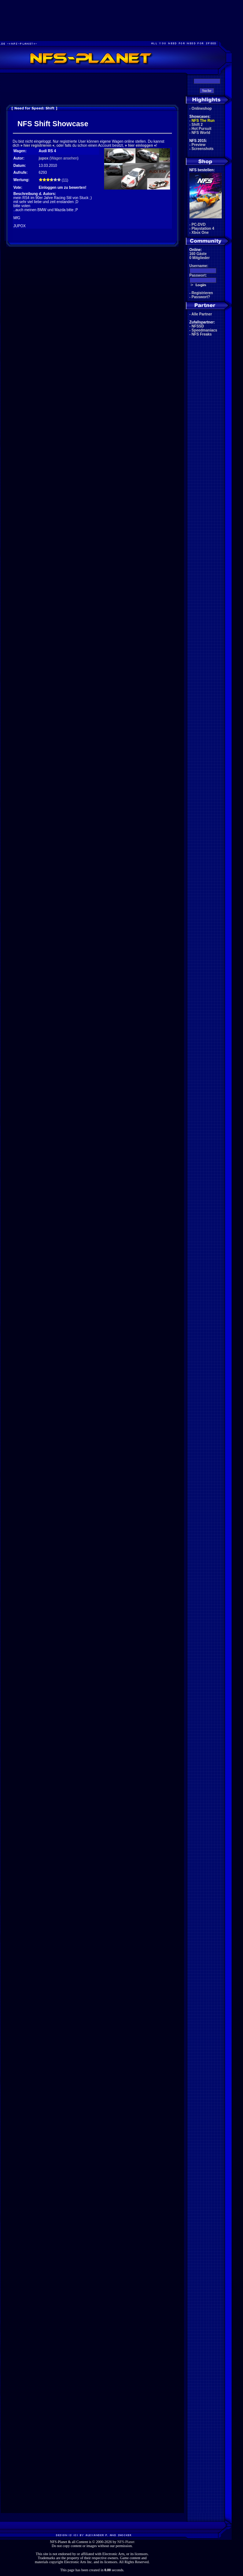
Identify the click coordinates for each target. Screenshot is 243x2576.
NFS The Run (203, 121)
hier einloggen (140, 145)
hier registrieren (37, 145)
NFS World (201, 133)
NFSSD (198, 326)
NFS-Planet (126, 2542)
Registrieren (202, 293)
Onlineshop (202, 108)
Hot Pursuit (201, 129)
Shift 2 (197, 125)
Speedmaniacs (204, 330)
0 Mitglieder (199, 258)
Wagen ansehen (64, 158)
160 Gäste (198, 254)
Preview (199, 145)
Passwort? (201, 297)
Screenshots (203, 149)
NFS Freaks (202, 334)
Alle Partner (201, 314)
